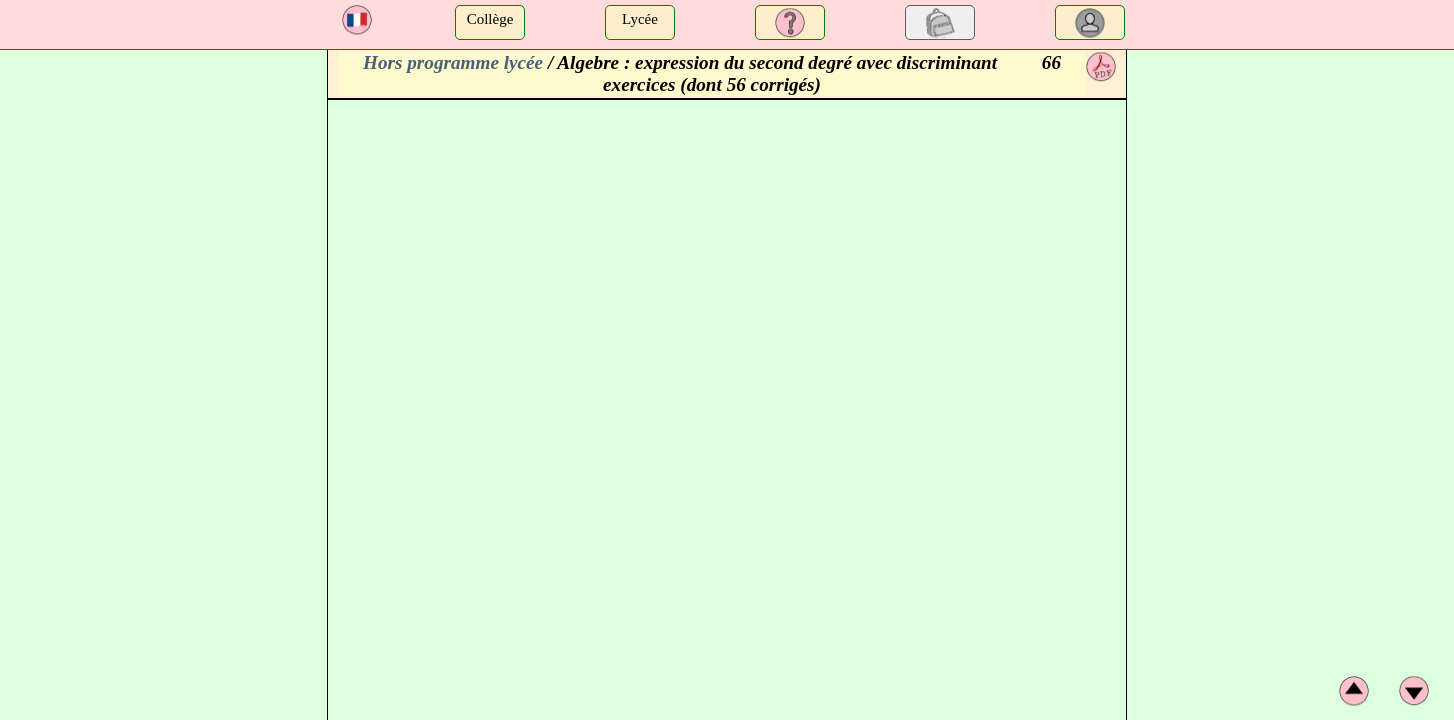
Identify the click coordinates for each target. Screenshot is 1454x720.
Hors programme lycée (453, 62)
